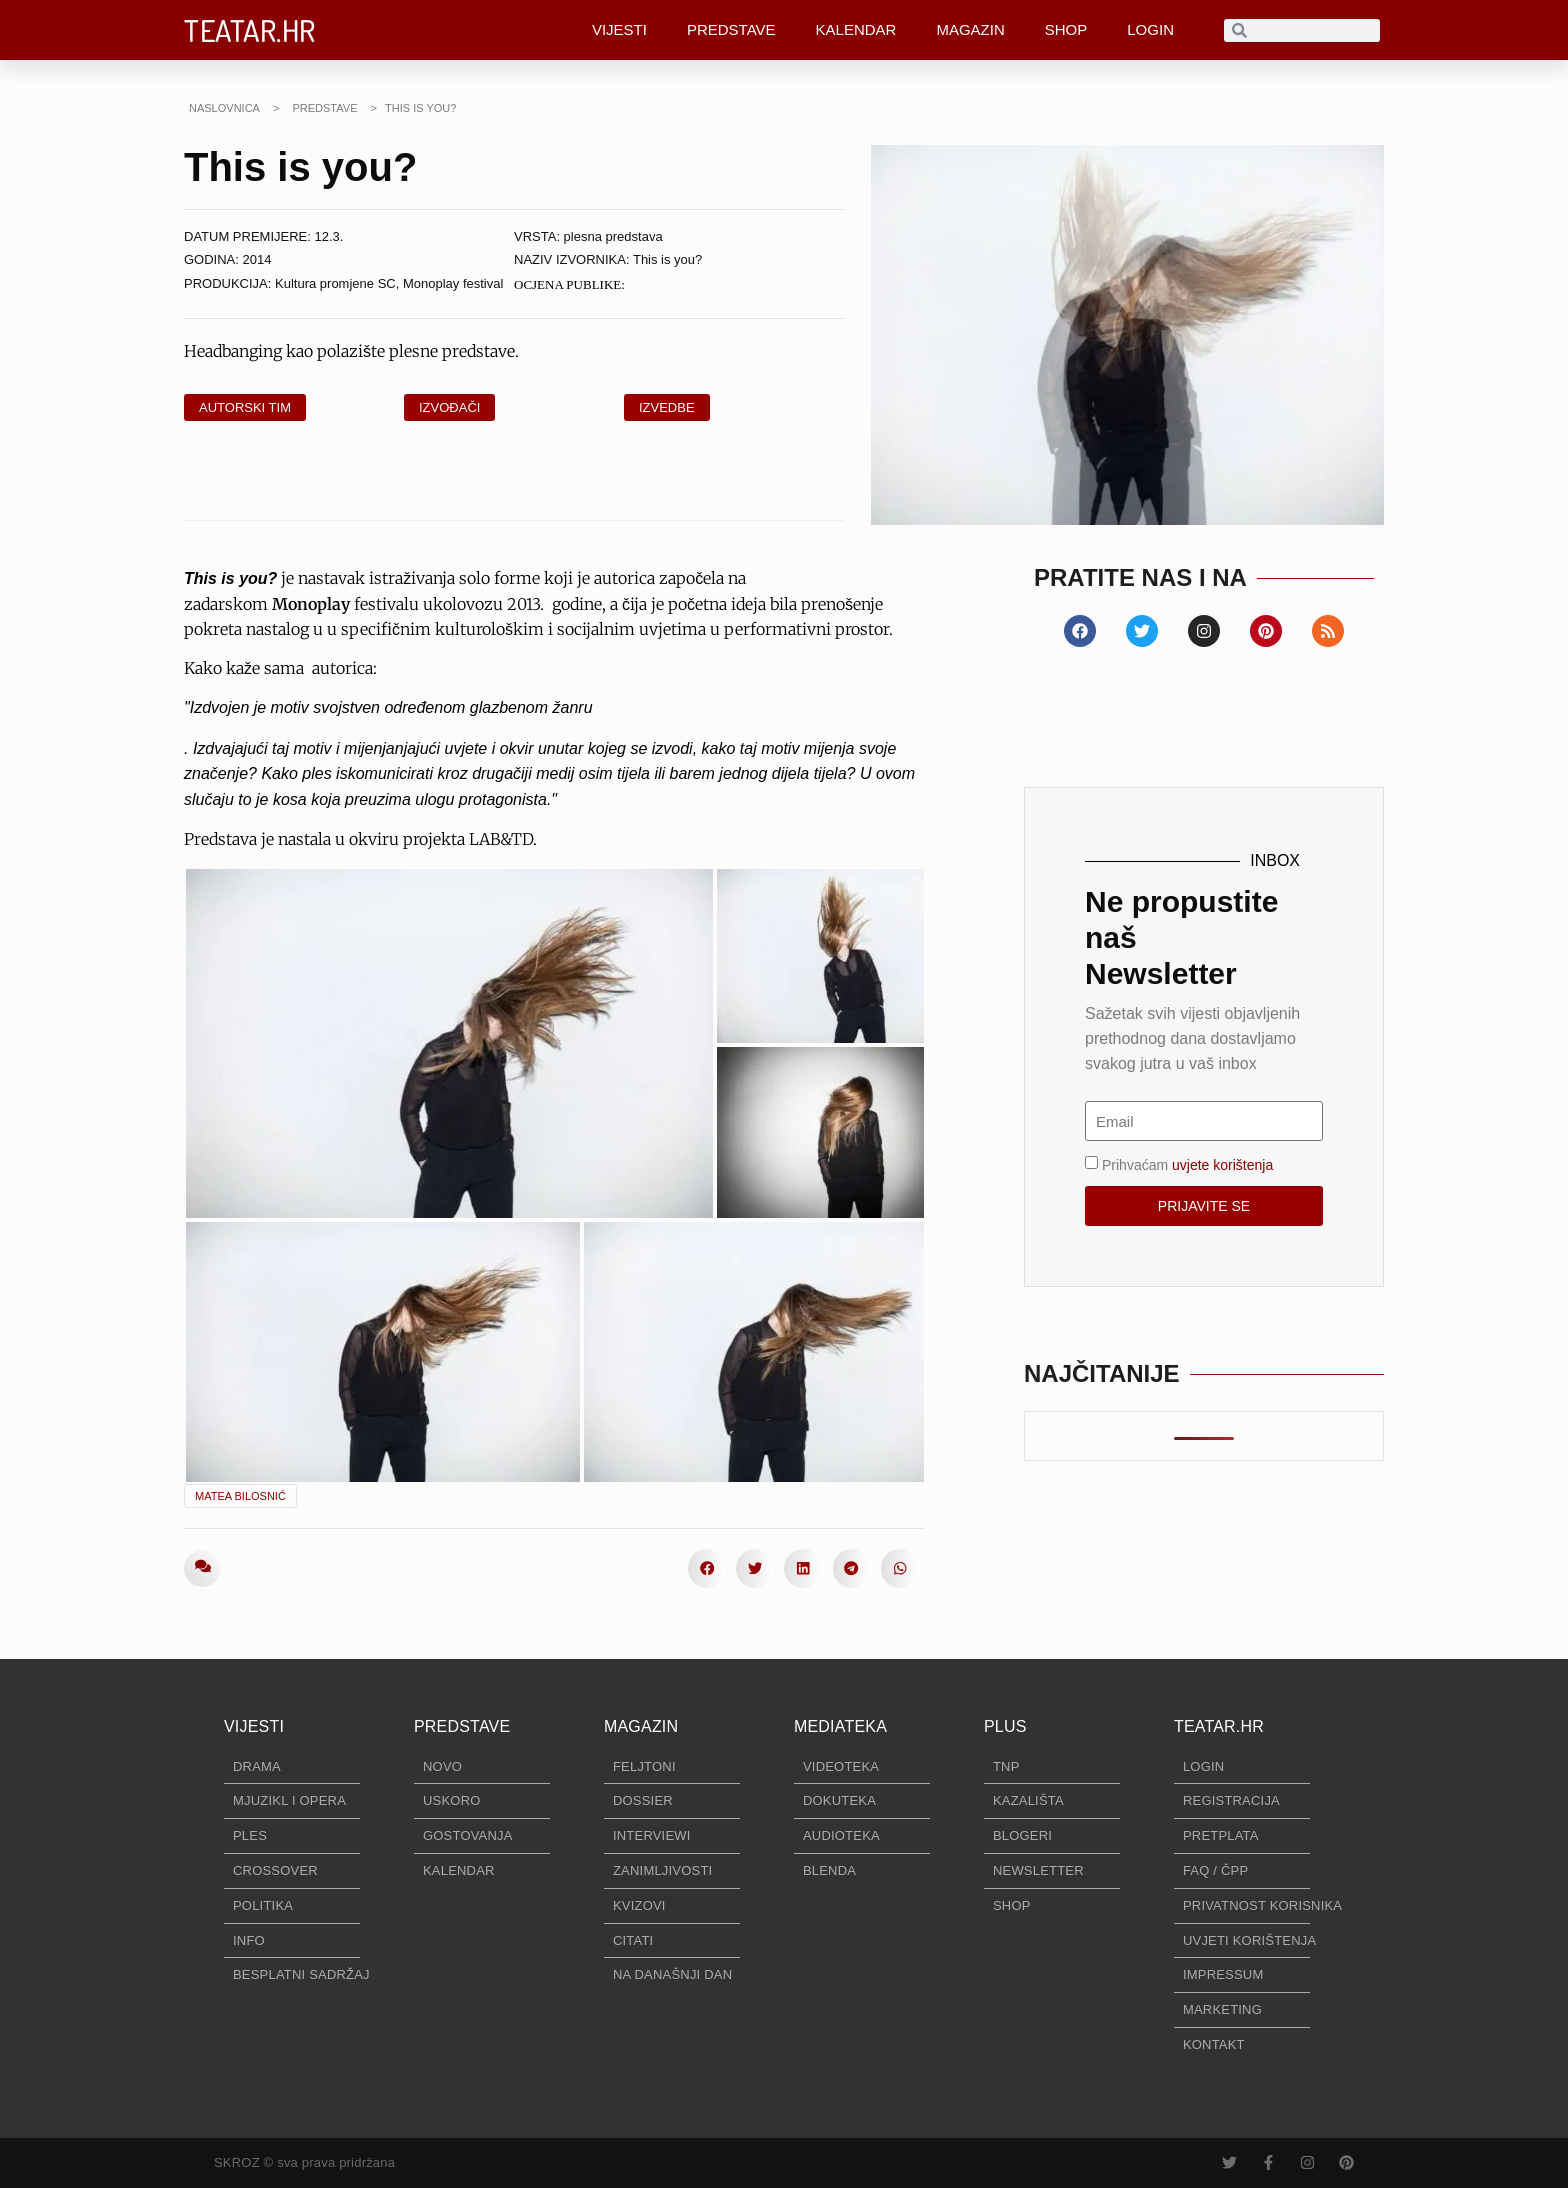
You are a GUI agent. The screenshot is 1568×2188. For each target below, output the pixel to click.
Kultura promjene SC (335, 283)
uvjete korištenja (1222, 1165)
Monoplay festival (453, 283)
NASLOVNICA (224, 108)
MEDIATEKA (840, 1726)
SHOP (1066, 29)
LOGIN (1150, 29)
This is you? (667, 259)
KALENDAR (856, 29)
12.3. (329, 236)
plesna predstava (613, 236)
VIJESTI (619, 29)
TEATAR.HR (250, 30)
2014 (257, 259)
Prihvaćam (1187, 1165)
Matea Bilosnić (240, 1496)
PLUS (1005, 1726)
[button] (707, 1568)
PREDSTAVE (731, 29)
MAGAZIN (970, 29)
